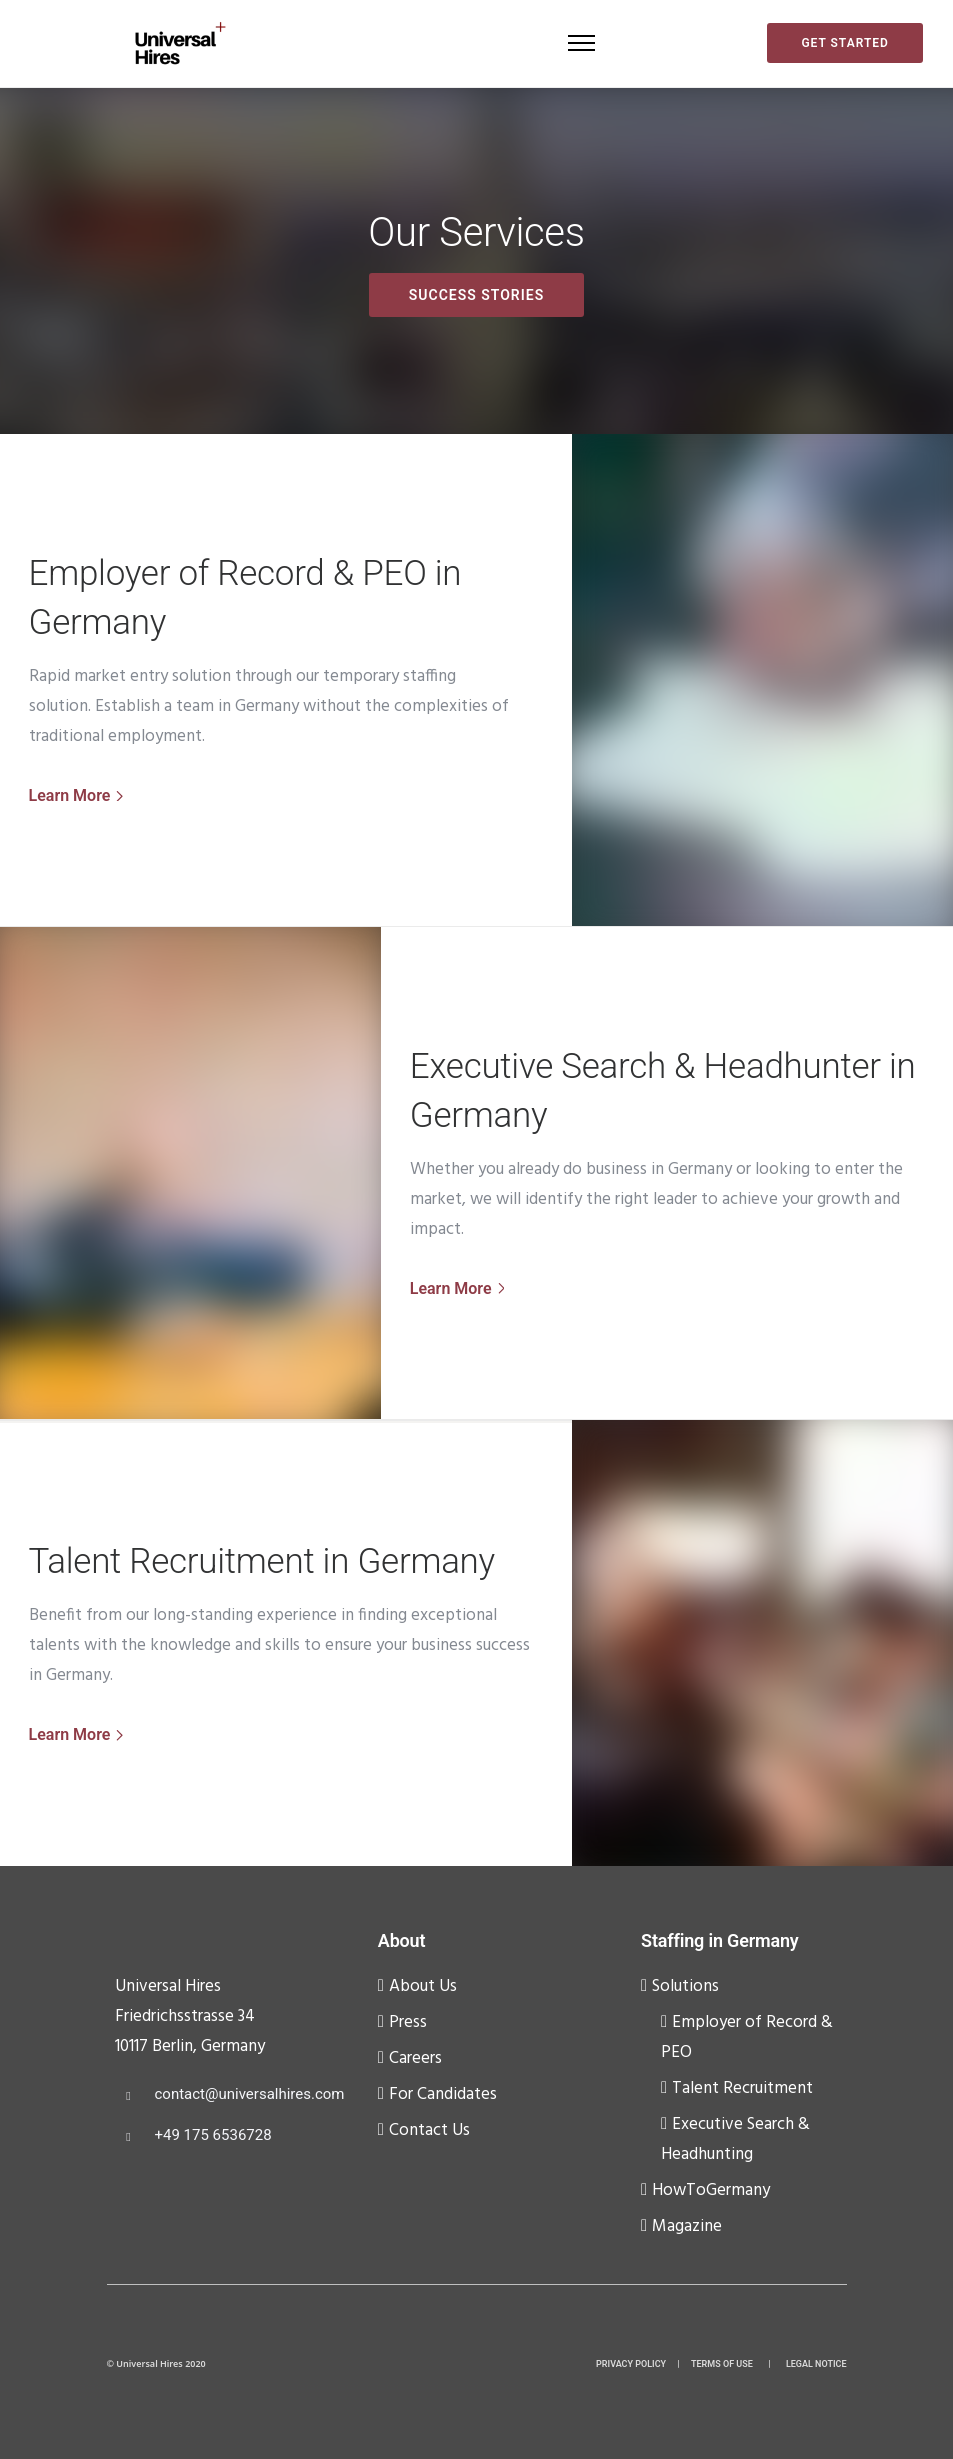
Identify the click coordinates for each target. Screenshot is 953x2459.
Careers (415, 2058)
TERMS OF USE (722, 2364)
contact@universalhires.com (250, 2094)
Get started (844, 43)
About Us (423, 1986)
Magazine (687, 2226)
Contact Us (429, 2130)
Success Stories (476, 295)
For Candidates (443, 2094)
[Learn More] (78, 796)
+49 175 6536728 (213, 2135)
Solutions (685, 1986)
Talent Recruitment (742, 2088)
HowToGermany (711, 2190)
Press (408, 2022)
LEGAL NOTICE (816, 2364)
